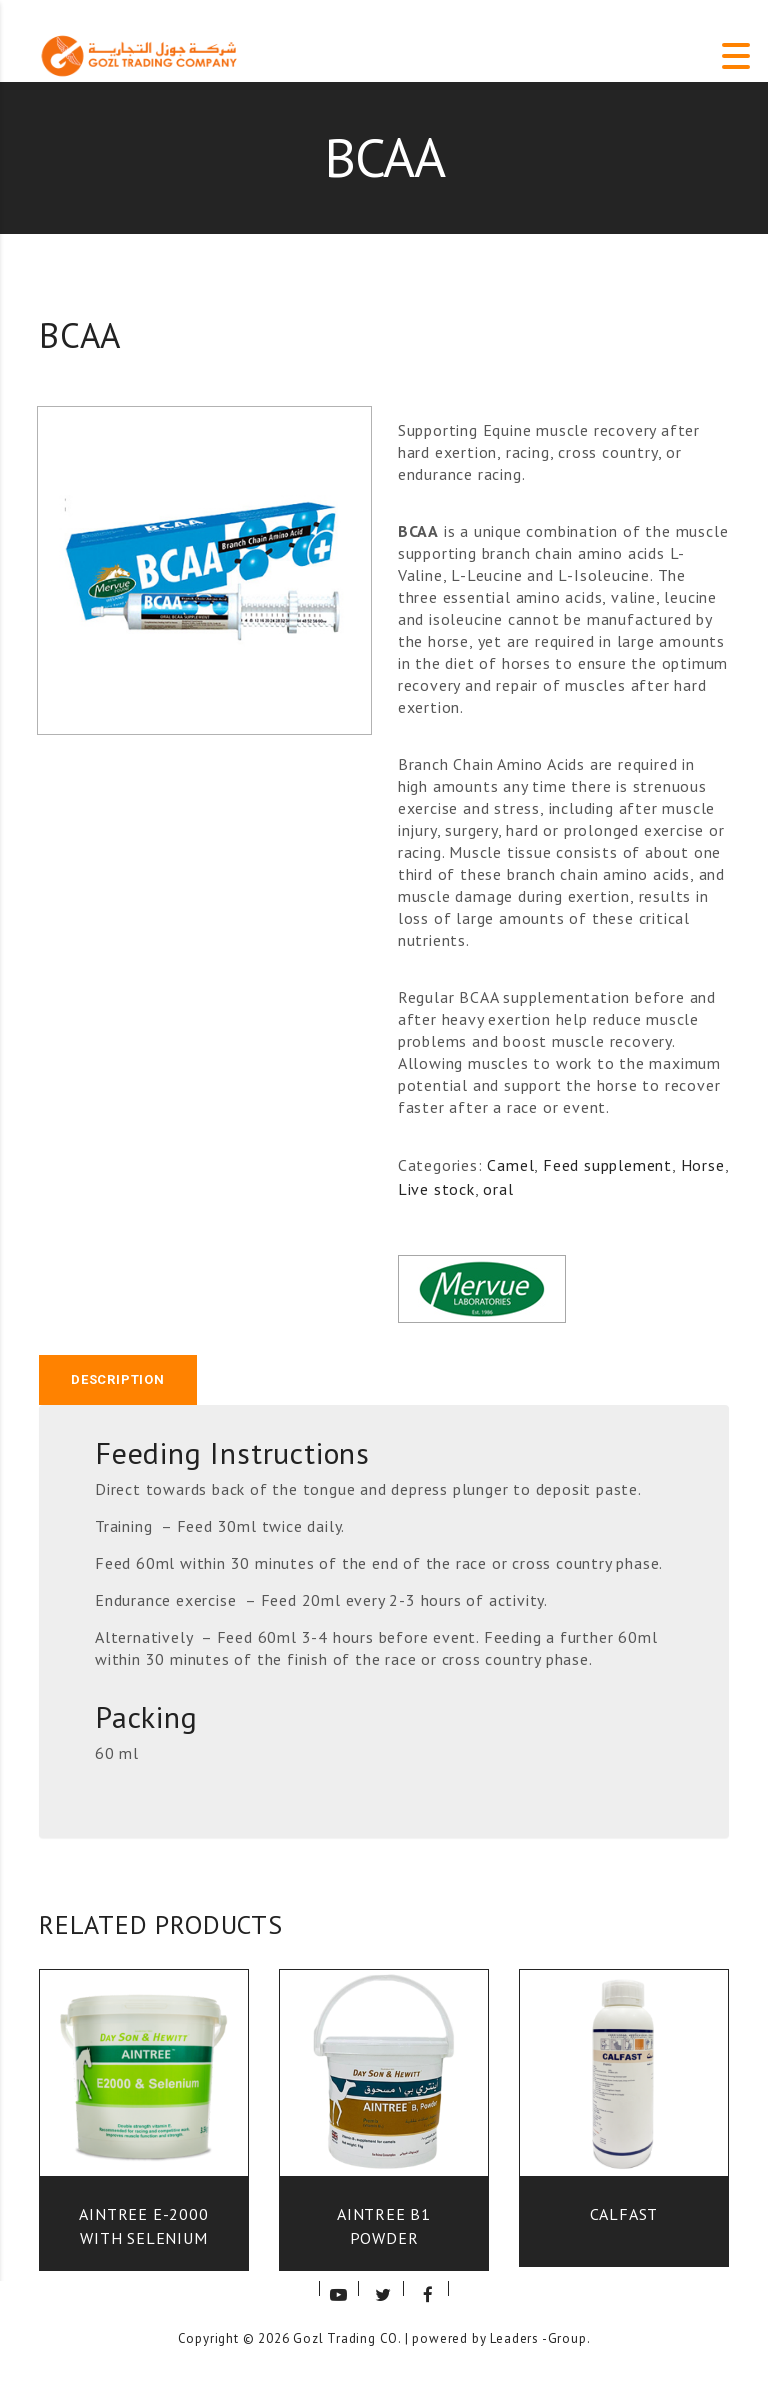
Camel (510, 1165)
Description (118, 1379)
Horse (703, 1165)
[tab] (118, 1380)
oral (498, 1189)
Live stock (436, 1189)
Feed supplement (607, 1165)
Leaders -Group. (540, 2338)
